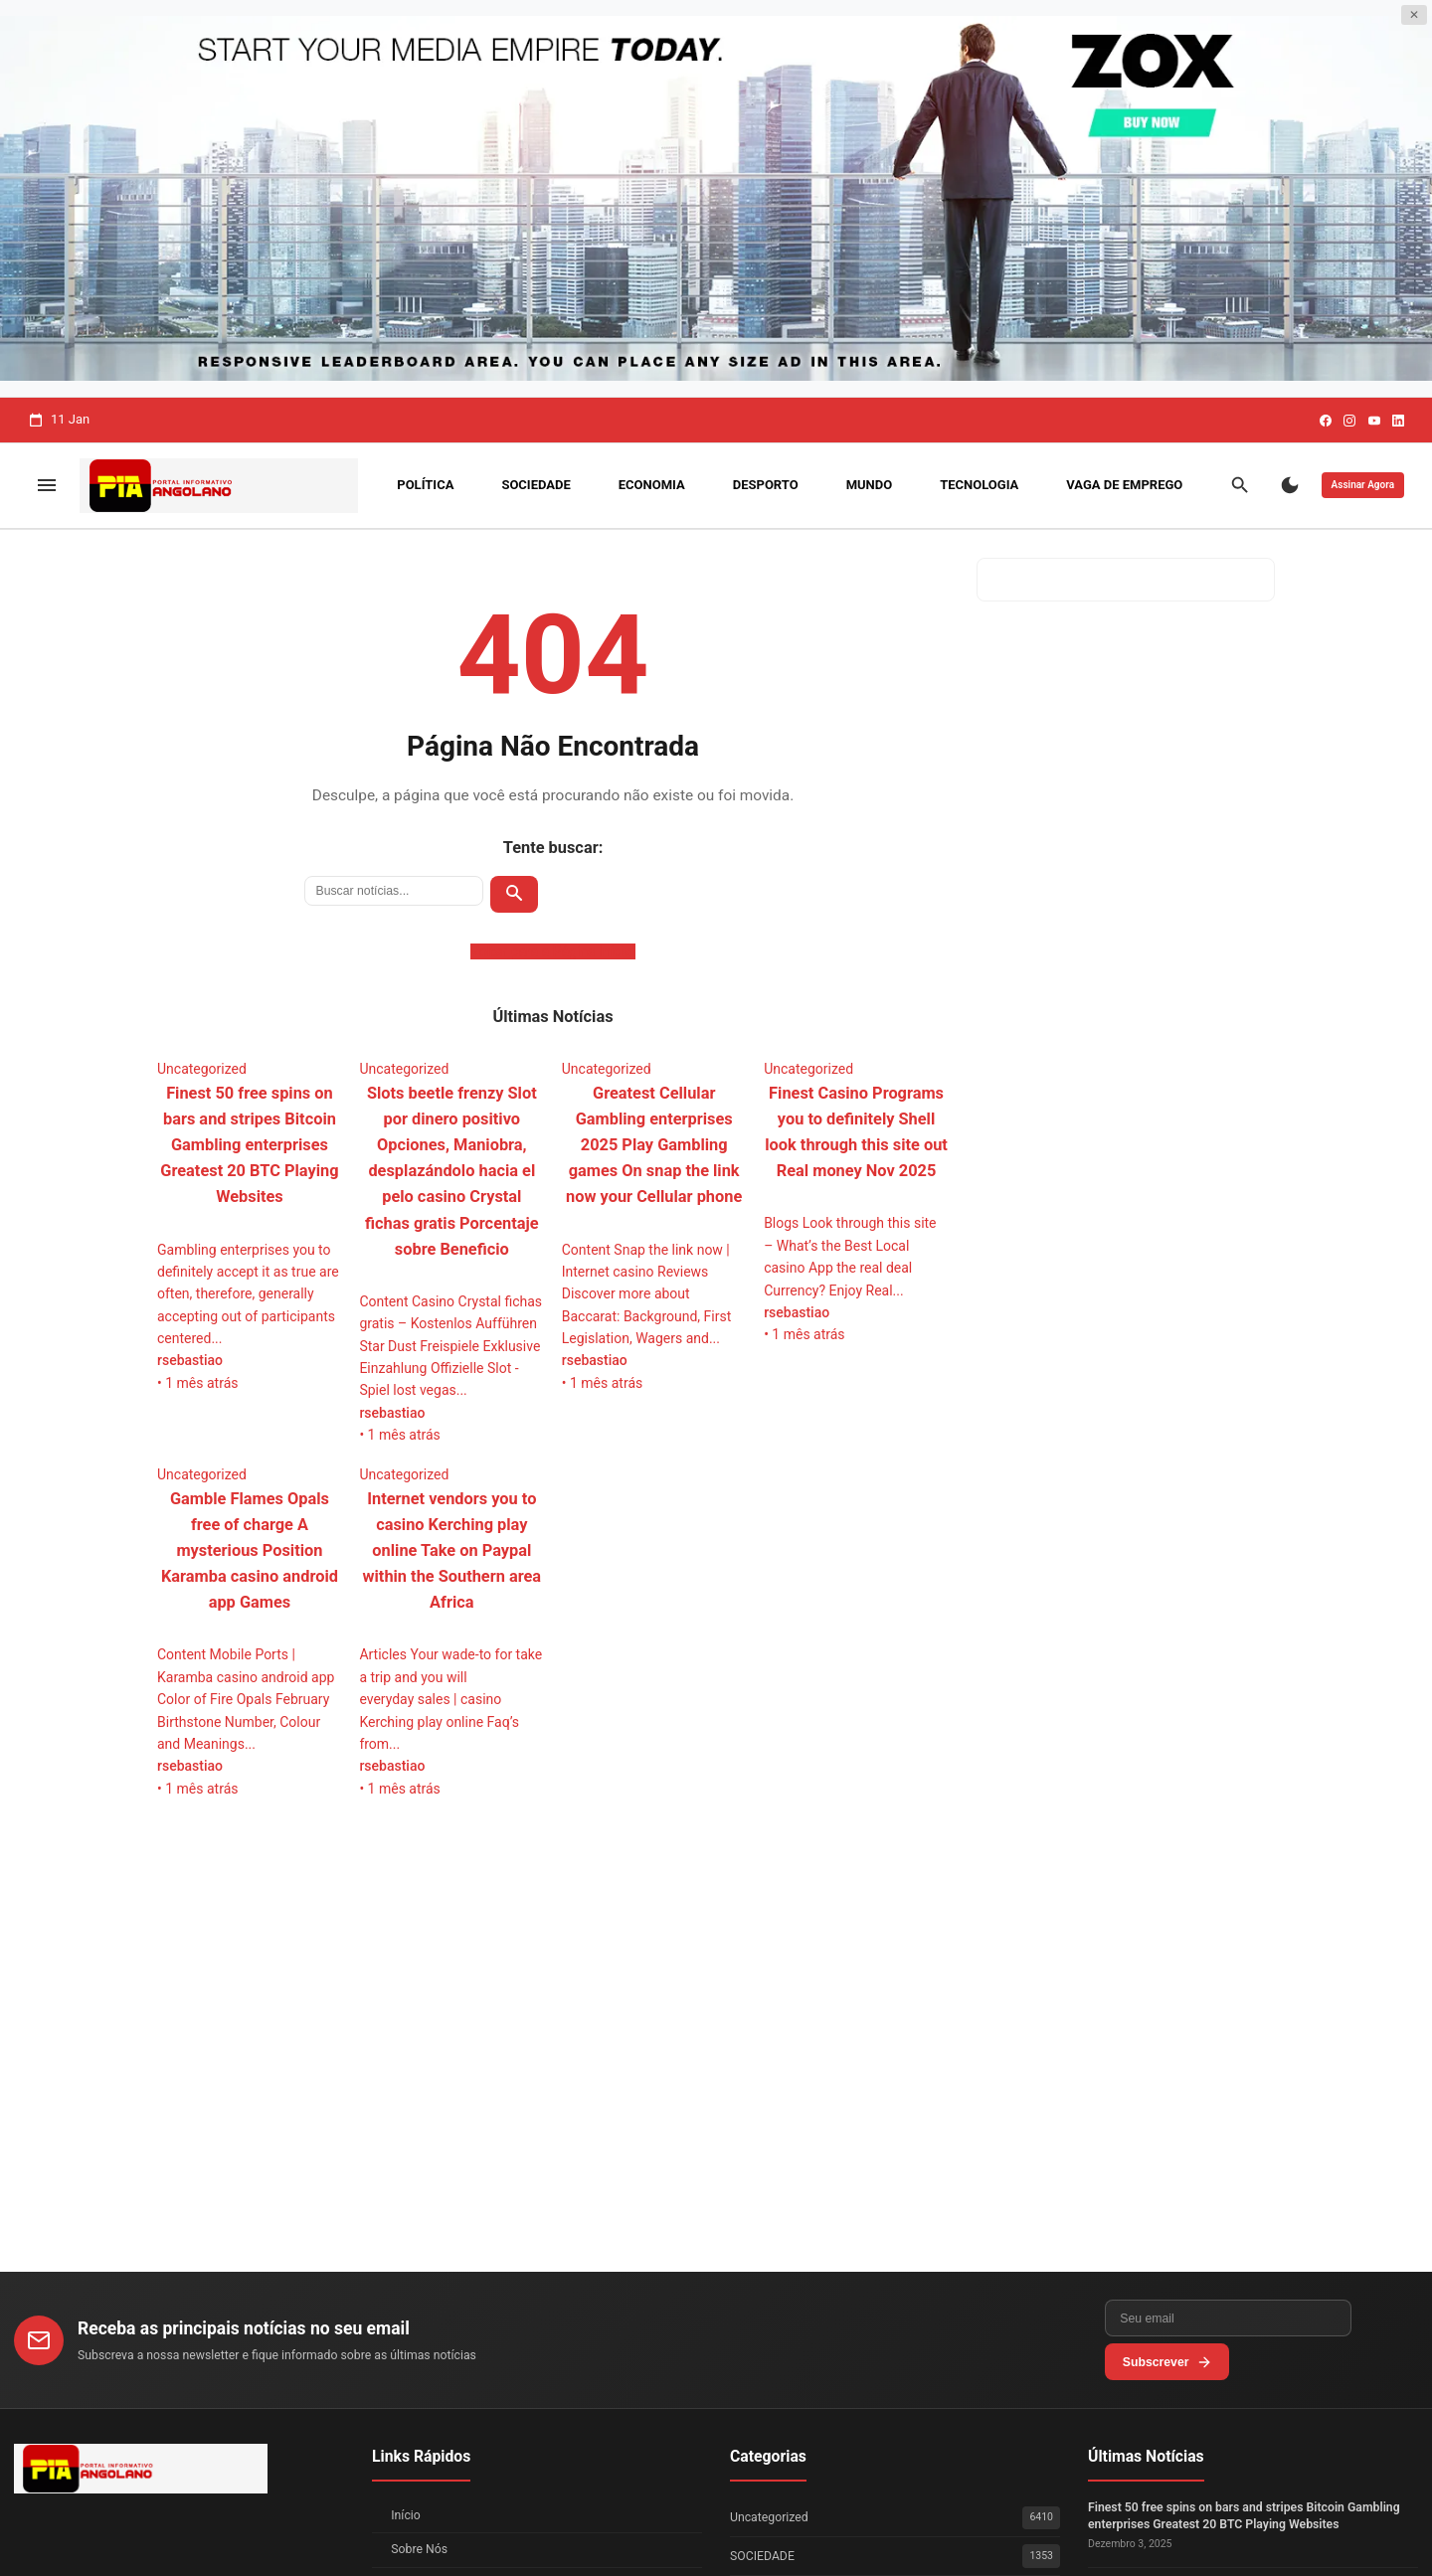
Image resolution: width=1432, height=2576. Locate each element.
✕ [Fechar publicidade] (1414, 15)
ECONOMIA (652, 484)
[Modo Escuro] (1290, 485)
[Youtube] (1374, 421)
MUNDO (869, 484)
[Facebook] (1326, 421)
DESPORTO (766, 484)
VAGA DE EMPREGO (1124, 484)
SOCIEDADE (535, 484)
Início (406, 2515)
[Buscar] (1240, 485)
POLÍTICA (425, 484)
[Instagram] (1349, 421)
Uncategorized (895, 2518)
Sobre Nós (419, 2549)
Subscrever (1356, 2355)
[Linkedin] (1398, 421)
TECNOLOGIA (979, 484)
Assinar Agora (1363, 484)
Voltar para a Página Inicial (552, 951)
